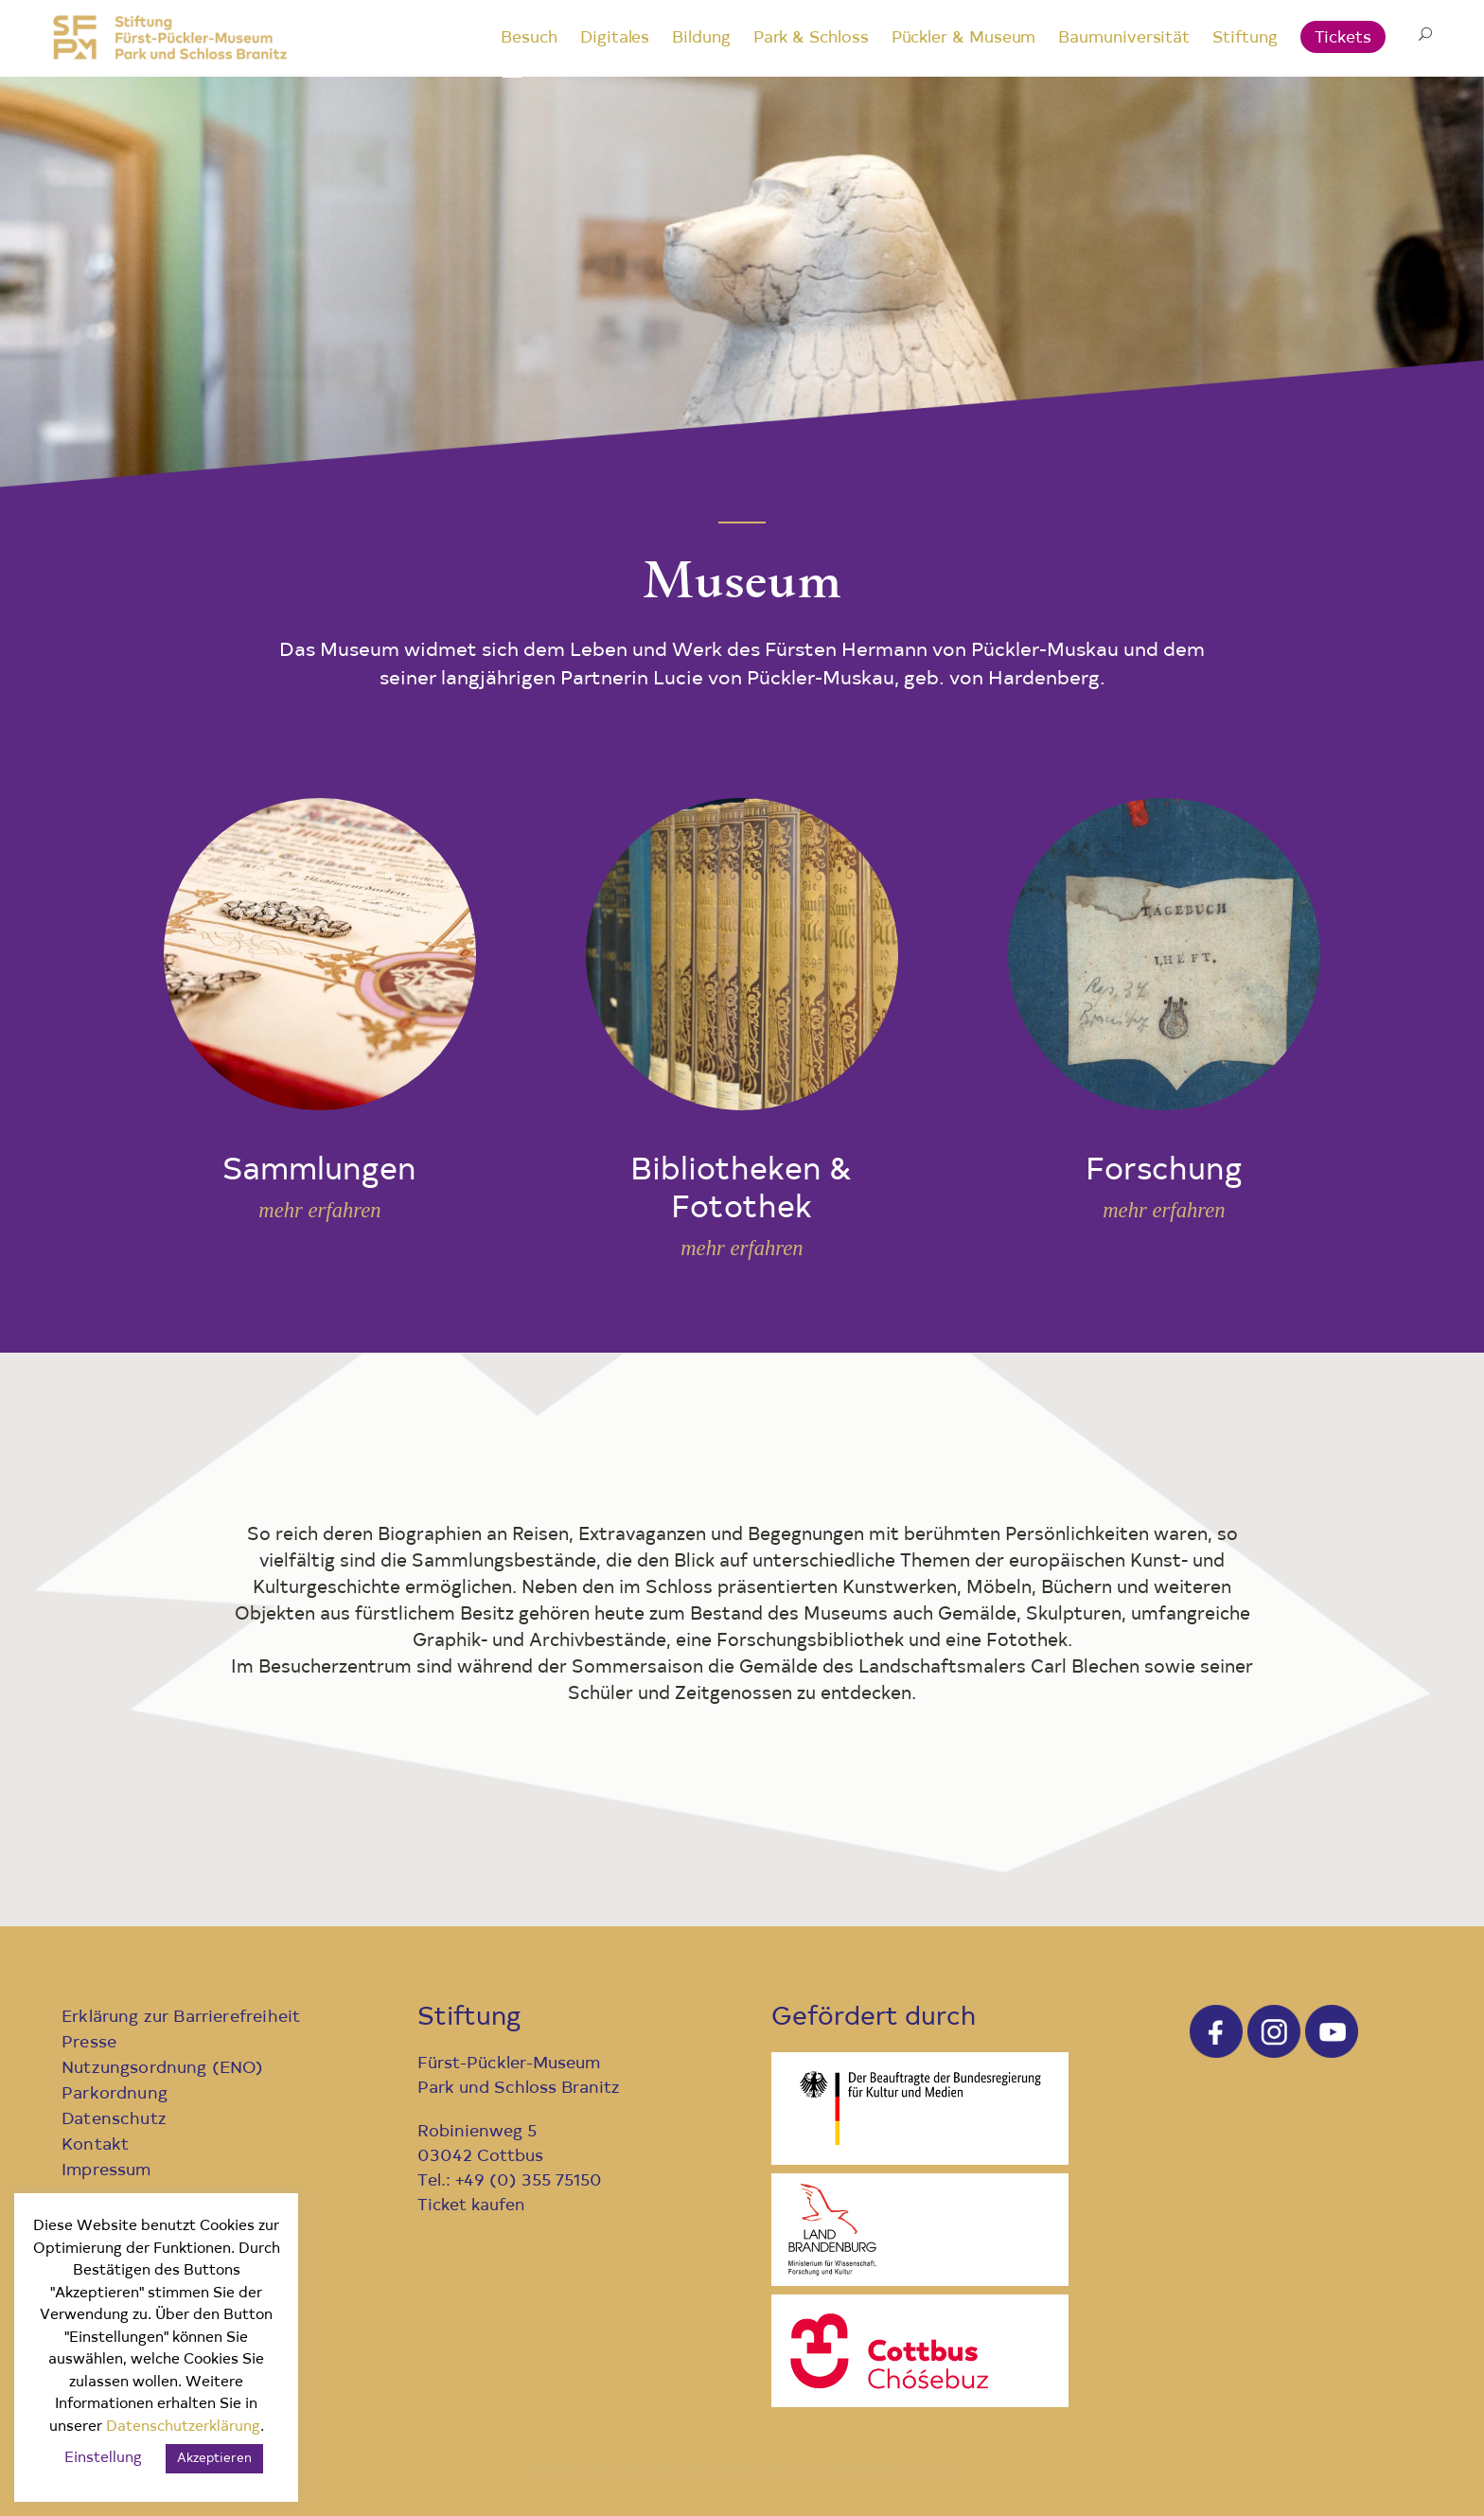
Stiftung (1244, 38)
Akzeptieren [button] (214, 2459)
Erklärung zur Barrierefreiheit (181, 2018)
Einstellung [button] (103, 2459)
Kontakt (95, 2145)
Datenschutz (114, 2120)
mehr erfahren (319, 1210)
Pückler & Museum (964, 38)
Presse (89, 2043)
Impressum (106, 2171)
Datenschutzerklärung (183, 2427)
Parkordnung (115, 2094)
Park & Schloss (811, 38)
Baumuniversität (1124, 38)
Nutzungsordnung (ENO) (163, 2069)
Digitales (614, 38)
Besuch (529, 38)
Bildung (701, 38)
